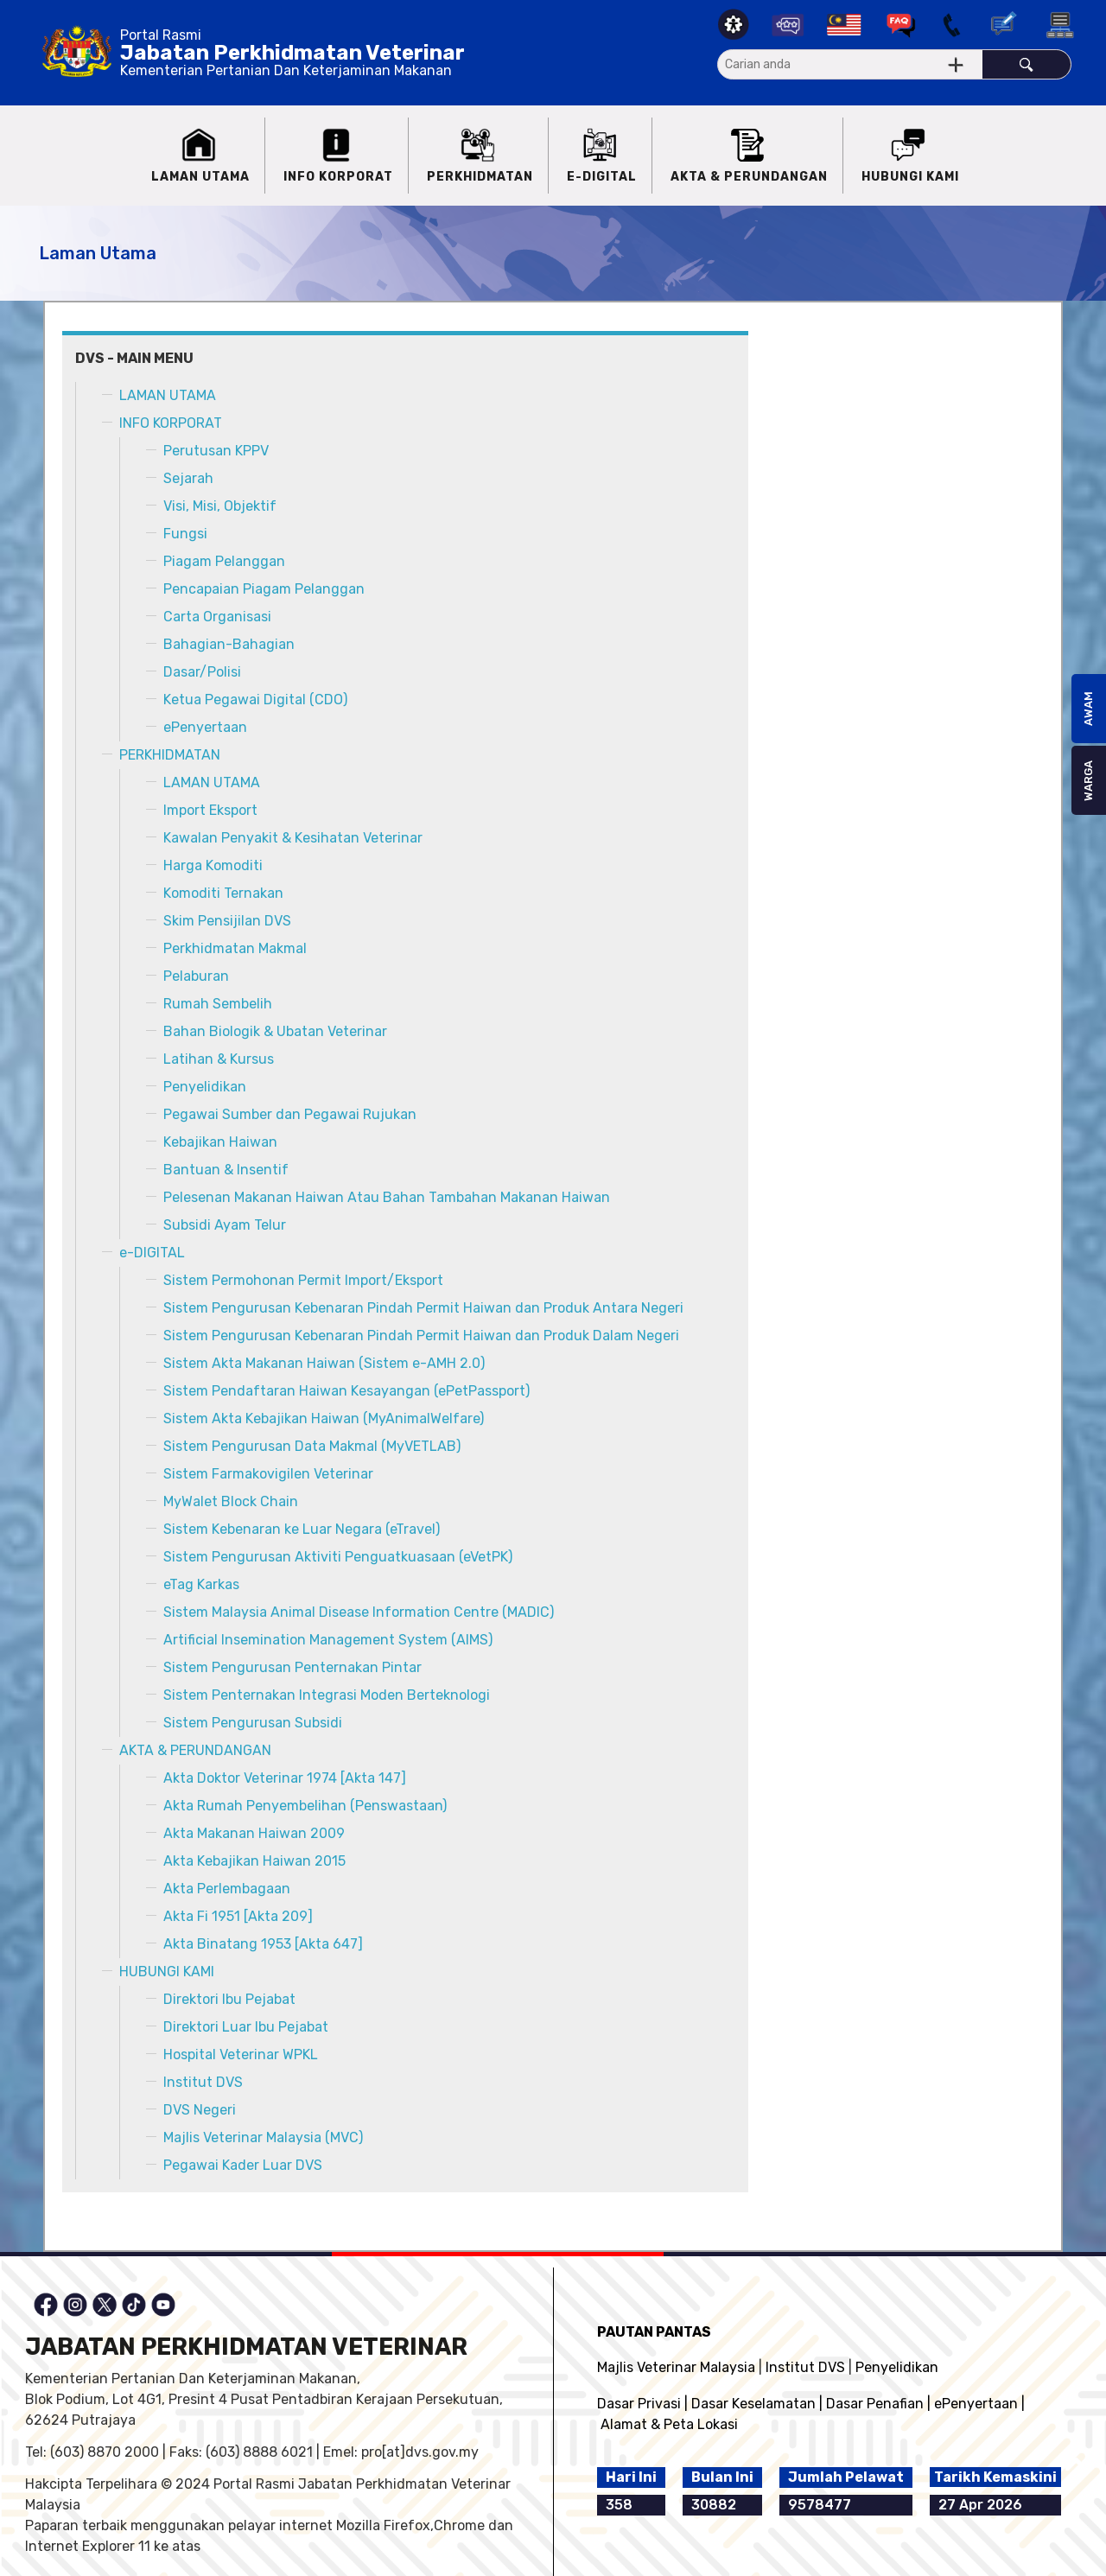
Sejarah (188, 478)
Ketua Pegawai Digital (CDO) (255, 699)
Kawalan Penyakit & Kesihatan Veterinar (293, 838)
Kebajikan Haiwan (220, 1142)
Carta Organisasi (217, 616)
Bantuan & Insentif (226, 1169)
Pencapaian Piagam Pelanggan (264, 589)
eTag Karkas (201, 1584)
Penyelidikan (204, 1086)
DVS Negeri (199, 2110)
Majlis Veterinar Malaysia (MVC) (263, 2137)
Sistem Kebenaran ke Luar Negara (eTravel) (301, 1529)
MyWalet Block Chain (230, 1501)
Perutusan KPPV (216, 450)
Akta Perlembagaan (226, 1888)
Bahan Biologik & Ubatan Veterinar (275, 1031)
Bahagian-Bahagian (229, 644)
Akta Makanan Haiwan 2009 (254, 1833)
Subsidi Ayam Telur (224, 1225)
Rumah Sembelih (217, 1003)
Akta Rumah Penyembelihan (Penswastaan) (305, 1805)
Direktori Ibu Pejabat (229, 1999)
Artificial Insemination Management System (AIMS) (328, 1639)
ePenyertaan (205, 727)
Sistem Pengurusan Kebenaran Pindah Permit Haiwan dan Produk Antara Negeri (423, 1308)
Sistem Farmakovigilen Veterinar (268, 1474)
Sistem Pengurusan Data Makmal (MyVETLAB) (312, 1446)
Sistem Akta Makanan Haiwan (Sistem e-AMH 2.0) (324, 1363)
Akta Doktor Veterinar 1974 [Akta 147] (284, 1778)
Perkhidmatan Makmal (235, 948)
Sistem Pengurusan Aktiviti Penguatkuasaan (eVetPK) (337, 1557)
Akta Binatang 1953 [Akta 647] (263, 1944)
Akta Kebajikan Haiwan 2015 (254, 1861)
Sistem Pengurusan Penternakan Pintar (292, 1667)
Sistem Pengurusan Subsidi (252, 1722)
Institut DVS (203, 2082)
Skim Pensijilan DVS (227, 921)
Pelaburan (196, 976)
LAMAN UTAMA (167, 395)
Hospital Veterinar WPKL (240, 2054)
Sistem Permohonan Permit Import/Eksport (303, 1280)
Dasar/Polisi (202, 672)
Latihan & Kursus (218, 1059)
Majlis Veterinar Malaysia (676, 2367)
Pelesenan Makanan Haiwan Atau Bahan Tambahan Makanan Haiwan (386, 1197)
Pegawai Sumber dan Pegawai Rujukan (289, 1114)
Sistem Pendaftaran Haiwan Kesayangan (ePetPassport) (346, 1391)
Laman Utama (97, 253)
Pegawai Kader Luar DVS (242, 2165)
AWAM (1088, 708)
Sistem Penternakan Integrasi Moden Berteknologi (326, 1695)
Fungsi (185, 533)
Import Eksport (210, 810)
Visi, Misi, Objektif (219, 506)
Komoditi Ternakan (223, 893)
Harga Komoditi (213, 865)
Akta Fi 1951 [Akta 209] (238, 1916)
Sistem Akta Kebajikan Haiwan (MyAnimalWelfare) (323, 1418)
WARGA (1088, 780)
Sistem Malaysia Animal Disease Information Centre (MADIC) (358, 1612)
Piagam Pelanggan (224, 561)
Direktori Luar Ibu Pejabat (245, 2027)
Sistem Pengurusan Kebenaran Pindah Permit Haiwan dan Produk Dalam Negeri (421, 1335)
